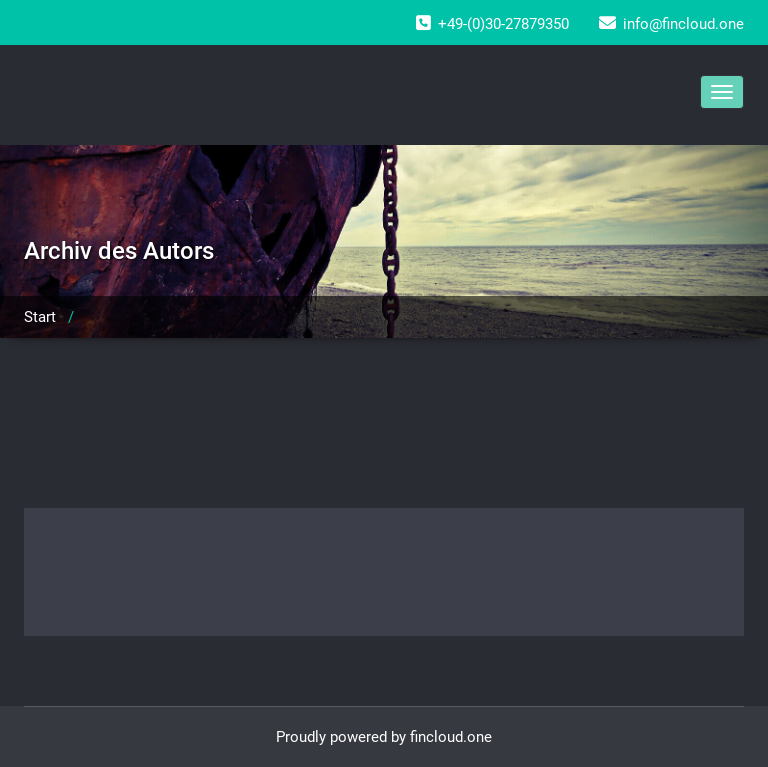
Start (40, 317)
